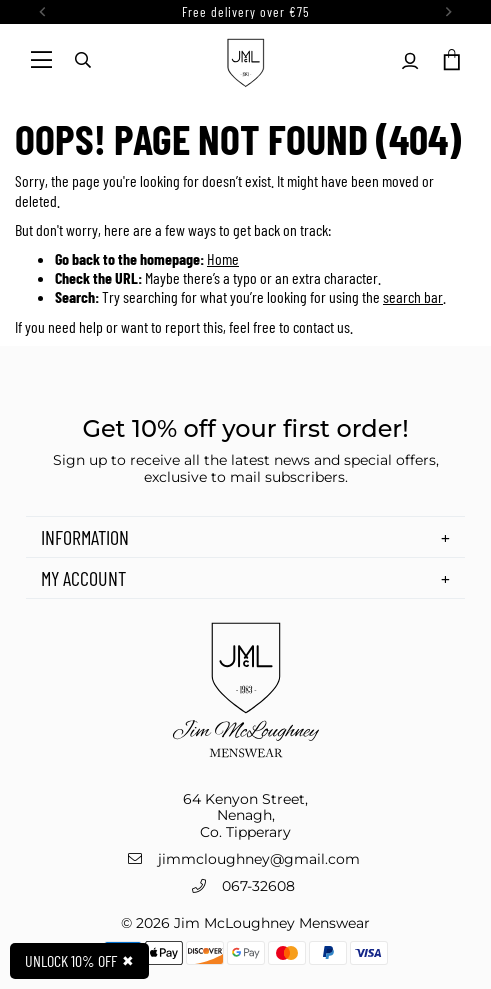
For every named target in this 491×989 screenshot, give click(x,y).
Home (223, 258)
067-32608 (258, 886)
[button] (450, 60)
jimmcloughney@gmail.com (259, 859)
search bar (413, 296)
